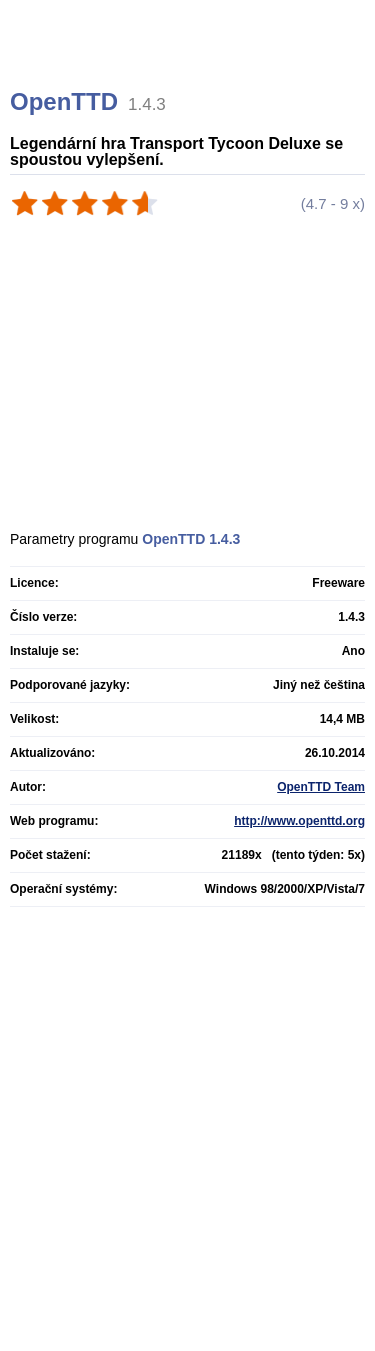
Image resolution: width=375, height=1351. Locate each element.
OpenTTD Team (321, 787)
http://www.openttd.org (299, 821)
